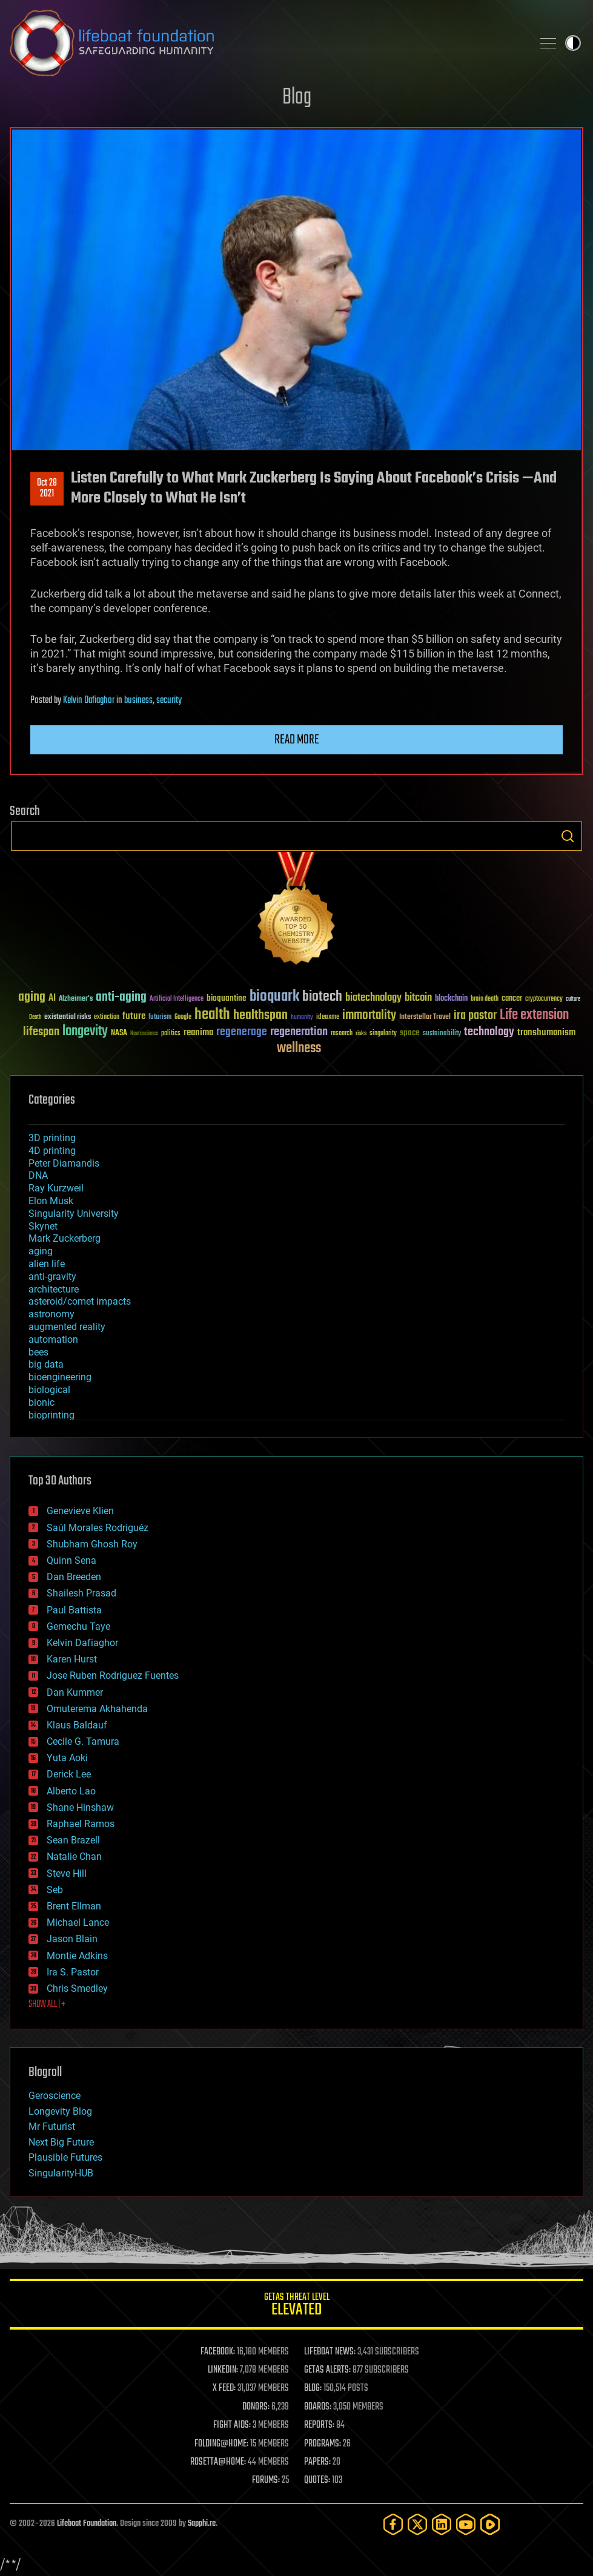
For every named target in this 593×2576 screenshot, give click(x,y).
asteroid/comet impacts (79, 1301)
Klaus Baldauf (77, 1725)
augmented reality (66, 1326)
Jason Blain (72, 1939)
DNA (38, 1175)
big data (46, 1364)
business (138, 700)
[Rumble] (490, 2524)
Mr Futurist (51, 2126)
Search (567, 836)
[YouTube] (465, 2524)
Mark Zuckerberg (64, 1238)
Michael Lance (78, 1922)
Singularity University (73, 1213)
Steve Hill (67, 1873)
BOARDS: (317, 2407)
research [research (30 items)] (342, 1034)
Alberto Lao (71, 1791)
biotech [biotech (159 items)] (322, 997)
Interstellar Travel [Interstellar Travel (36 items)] (425, 1017)
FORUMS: (266, 2480)
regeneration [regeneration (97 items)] (299, 1032)
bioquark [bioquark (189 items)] (274, 997)
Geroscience (54, 2095)
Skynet (43, 1226)
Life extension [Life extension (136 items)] (534, 1015)
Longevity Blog (60, 2111)
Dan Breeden (74, 1577)
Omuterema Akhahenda (97, 1709)
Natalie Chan (74, 1856)
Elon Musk (50, 1201)
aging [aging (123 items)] (31, 997)
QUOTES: (317, 2480)
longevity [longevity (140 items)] (85, 1031)
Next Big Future (61, 2142)
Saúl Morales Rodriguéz (97, 1527)
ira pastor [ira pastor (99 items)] (475, 1016)
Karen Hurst (72, 1659)
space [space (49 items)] (410, 1032)
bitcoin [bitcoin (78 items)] (418, 998)
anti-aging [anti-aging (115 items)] (121, 997)
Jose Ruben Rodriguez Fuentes (113, 1675)
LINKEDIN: (223, 2370)
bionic (41, 1402)
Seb (55, 1890)
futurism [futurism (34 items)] (159, 1017)
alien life (46, 1264)
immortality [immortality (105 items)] (369, 1015)
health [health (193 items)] (212, 1015)
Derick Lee (69, 1774)
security (169, 700)
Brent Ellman (74, 1906)
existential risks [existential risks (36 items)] (67, 1017)
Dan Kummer (75, 1692)
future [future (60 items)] (133, 1016)
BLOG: (313, 2388)
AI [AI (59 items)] (52, 998)
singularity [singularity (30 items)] (383, 1034)
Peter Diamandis (63, 1163)
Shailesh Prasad (81, 1593)
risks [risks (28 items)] (361, 1033)
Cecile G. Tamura (83, 1741)
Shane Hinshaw (80, 1807)
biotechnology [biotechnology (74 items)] (373, 998)
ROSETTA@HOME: (218, 2462)
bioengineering (59, 1377)
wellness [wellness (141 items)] (299, 1048)
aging (40, 1251)
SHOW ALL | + (46, 2004)
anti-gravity (52, 1276)
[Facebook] (393, 2524)
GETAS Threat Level (296, 2306)
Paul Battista (74, 1610)
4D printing (52, 1150)
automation (53, 1339)
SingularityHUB (60, 2173)
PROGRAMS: (322, 2444)
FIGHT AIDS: (232, 2425)
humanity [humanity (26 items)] (302, 1017)
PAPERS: (317, 2462)
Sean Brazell (73, 1840)
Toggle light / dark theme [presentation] (573, 43)
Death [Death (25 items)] (35, 1017)
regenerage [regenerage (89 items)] (241, 1032)
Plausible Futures (65, 2157)
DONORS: (256, 2407)
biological (49, 1389)
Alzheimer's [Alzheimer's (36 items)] (76, 999)
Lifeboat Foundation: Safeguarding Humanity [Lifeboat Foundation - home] (266, 43)
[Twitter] (417, 2524)
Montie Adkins (77, 1956)
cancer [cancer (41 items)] (512, 999)
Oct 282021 (47, 488)
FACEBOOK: (217, 2352)
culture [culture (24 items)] (573, 999)
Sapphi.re (202, 2524)
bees (38, 1352)
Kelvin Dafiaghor (88, 700)
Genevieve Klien (80, 1511)
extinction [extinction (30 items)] (106, 1017)
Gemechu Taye (78, 1626)
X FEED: (224, 2388)
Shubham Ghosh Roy (92, 1544)
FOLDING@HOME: (221, 2444)
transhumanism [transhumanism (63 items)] (546, 1032)
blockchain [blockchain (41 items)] (451, 999)
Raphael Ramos (80, 1824)
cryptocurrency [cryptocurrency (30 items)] (544, 999)
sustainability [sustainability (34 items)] (442, 1034)
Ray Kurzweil (56, 1188)
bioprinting (51, 1415)
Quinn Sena (71, 1560)
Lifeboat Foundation (86, 2524)
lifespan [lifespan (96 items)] (41, 1032)
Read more (296, 740)
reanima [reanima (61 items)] (198, 1032)
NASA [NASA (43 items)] (119, 1033)
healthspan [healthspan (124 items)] (260, 1015)
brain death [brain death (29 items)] (485, 999)
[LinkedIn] (441, 2524)
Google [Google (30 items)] (182, 1017)
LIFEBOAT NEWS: (330, 2352)
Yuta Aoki (67, 1758)
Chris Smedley (77, 1988)
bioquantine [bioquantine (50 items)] (227, 998)
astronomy (51, 1314)
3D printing (52, 1138)
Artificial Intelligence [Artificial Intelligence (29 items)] (177, 999)
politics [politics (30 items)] (171, 1034)
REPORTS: (319, 2425)
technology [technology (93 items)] (489, 1032)
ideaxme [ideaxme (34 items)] (327, 1017)
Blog (296, 98)
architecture (53, 1289)
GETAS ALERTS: (327, 2370)
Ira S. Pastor (73, 1972)
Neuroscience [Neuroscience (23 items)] (144, 1034)
